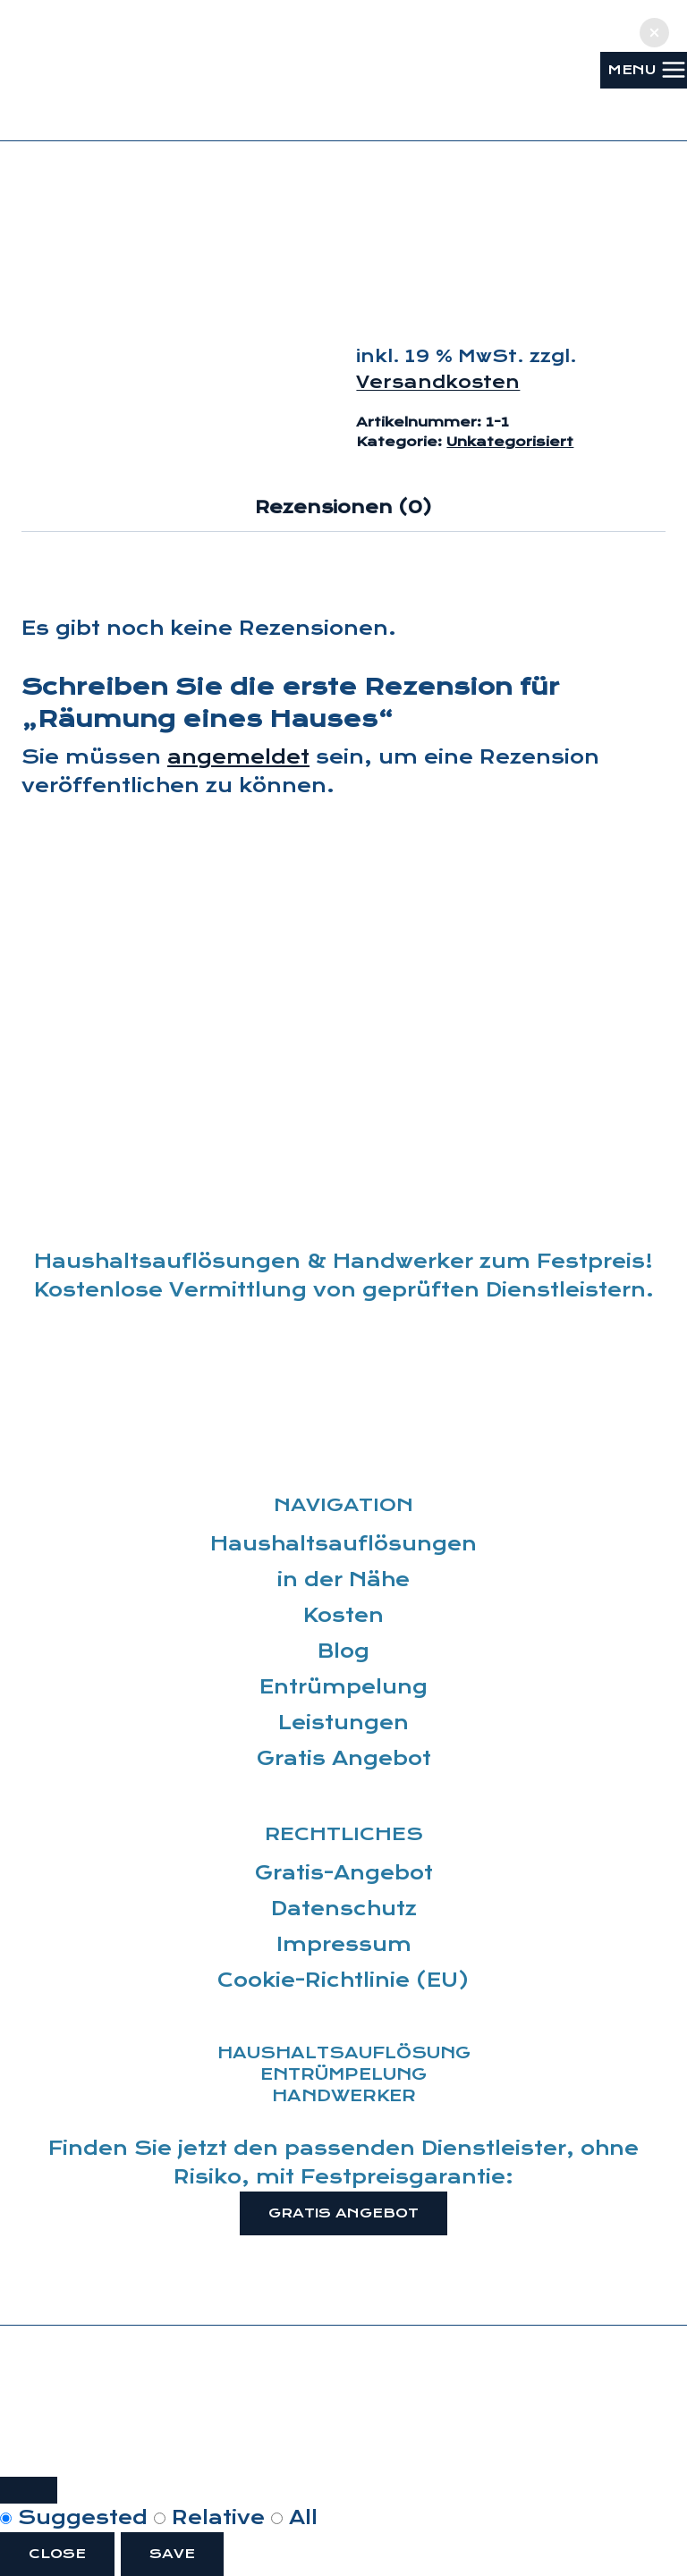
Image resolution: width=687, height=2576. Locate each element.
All (294, 2518)
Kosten (343, 1615)
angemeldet (238, 757)
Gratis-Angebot (344, 1873)
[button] (654, 32)
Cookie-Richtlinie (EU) (343, 1980)
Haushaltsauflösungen (343, 1544)
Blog (343, 1651)
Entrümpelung (343, 1687)
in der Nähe (343, 1580)
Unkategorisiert (509, 442)
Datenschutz (344, 1909)
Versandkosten (438, 382)
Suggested (77, 2518)
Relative (212, 2518)
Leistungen (343, 1723)
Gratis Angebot (344, 1758)
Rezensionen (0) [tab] (343, 507)
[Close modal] (28, 2490)
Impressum (343, 1944)
